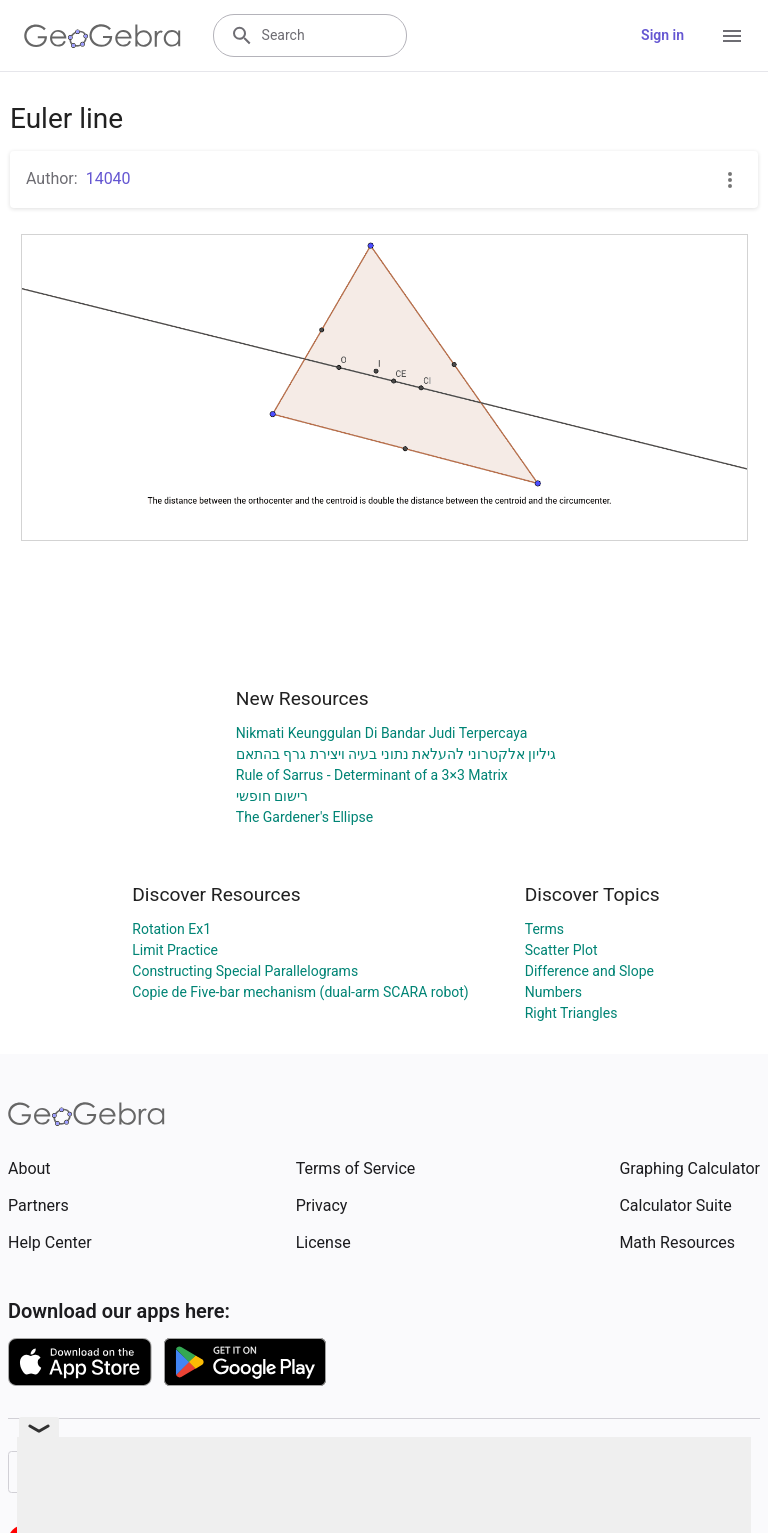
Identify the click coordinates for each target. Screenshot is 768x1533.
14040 (108, 178)
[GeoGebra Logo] (102, 36)
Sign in (662, 35)
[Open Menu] (732, 36)
